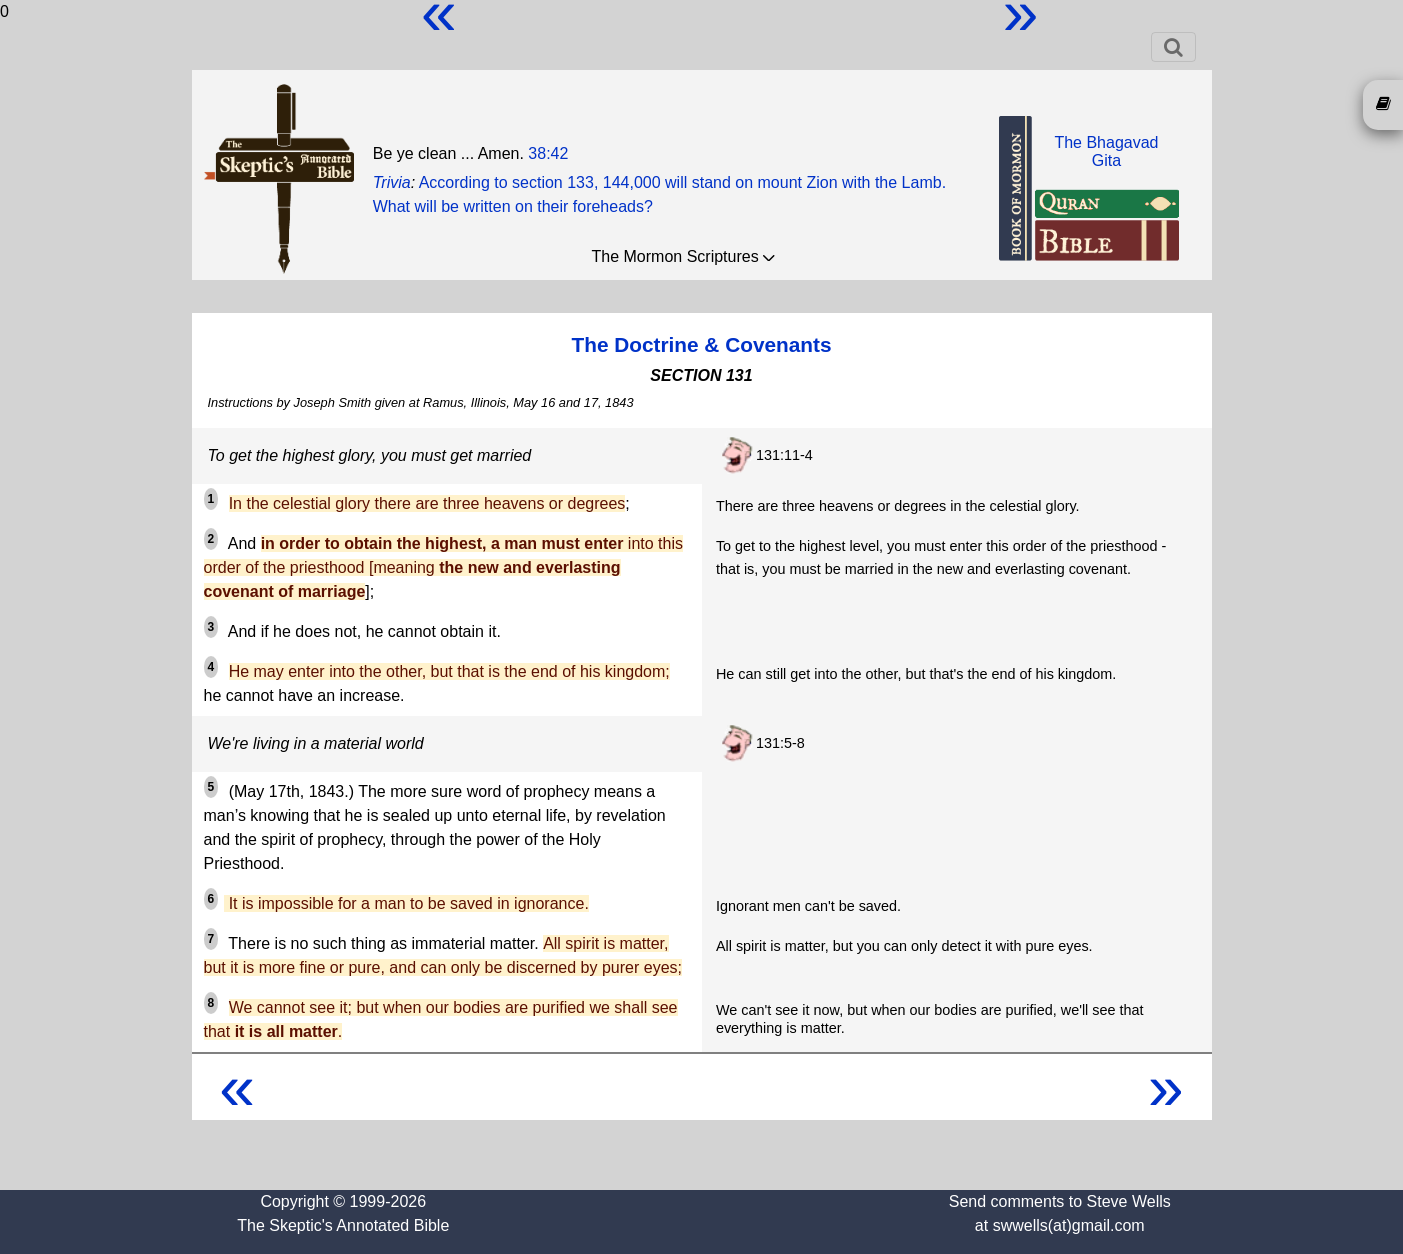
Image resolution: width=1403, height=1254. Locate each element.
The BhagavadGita (1106, 151)
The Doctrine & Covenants (701, 344)
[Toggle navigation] (1173, 47)
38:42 (548, 153)
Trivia (392, 182)
